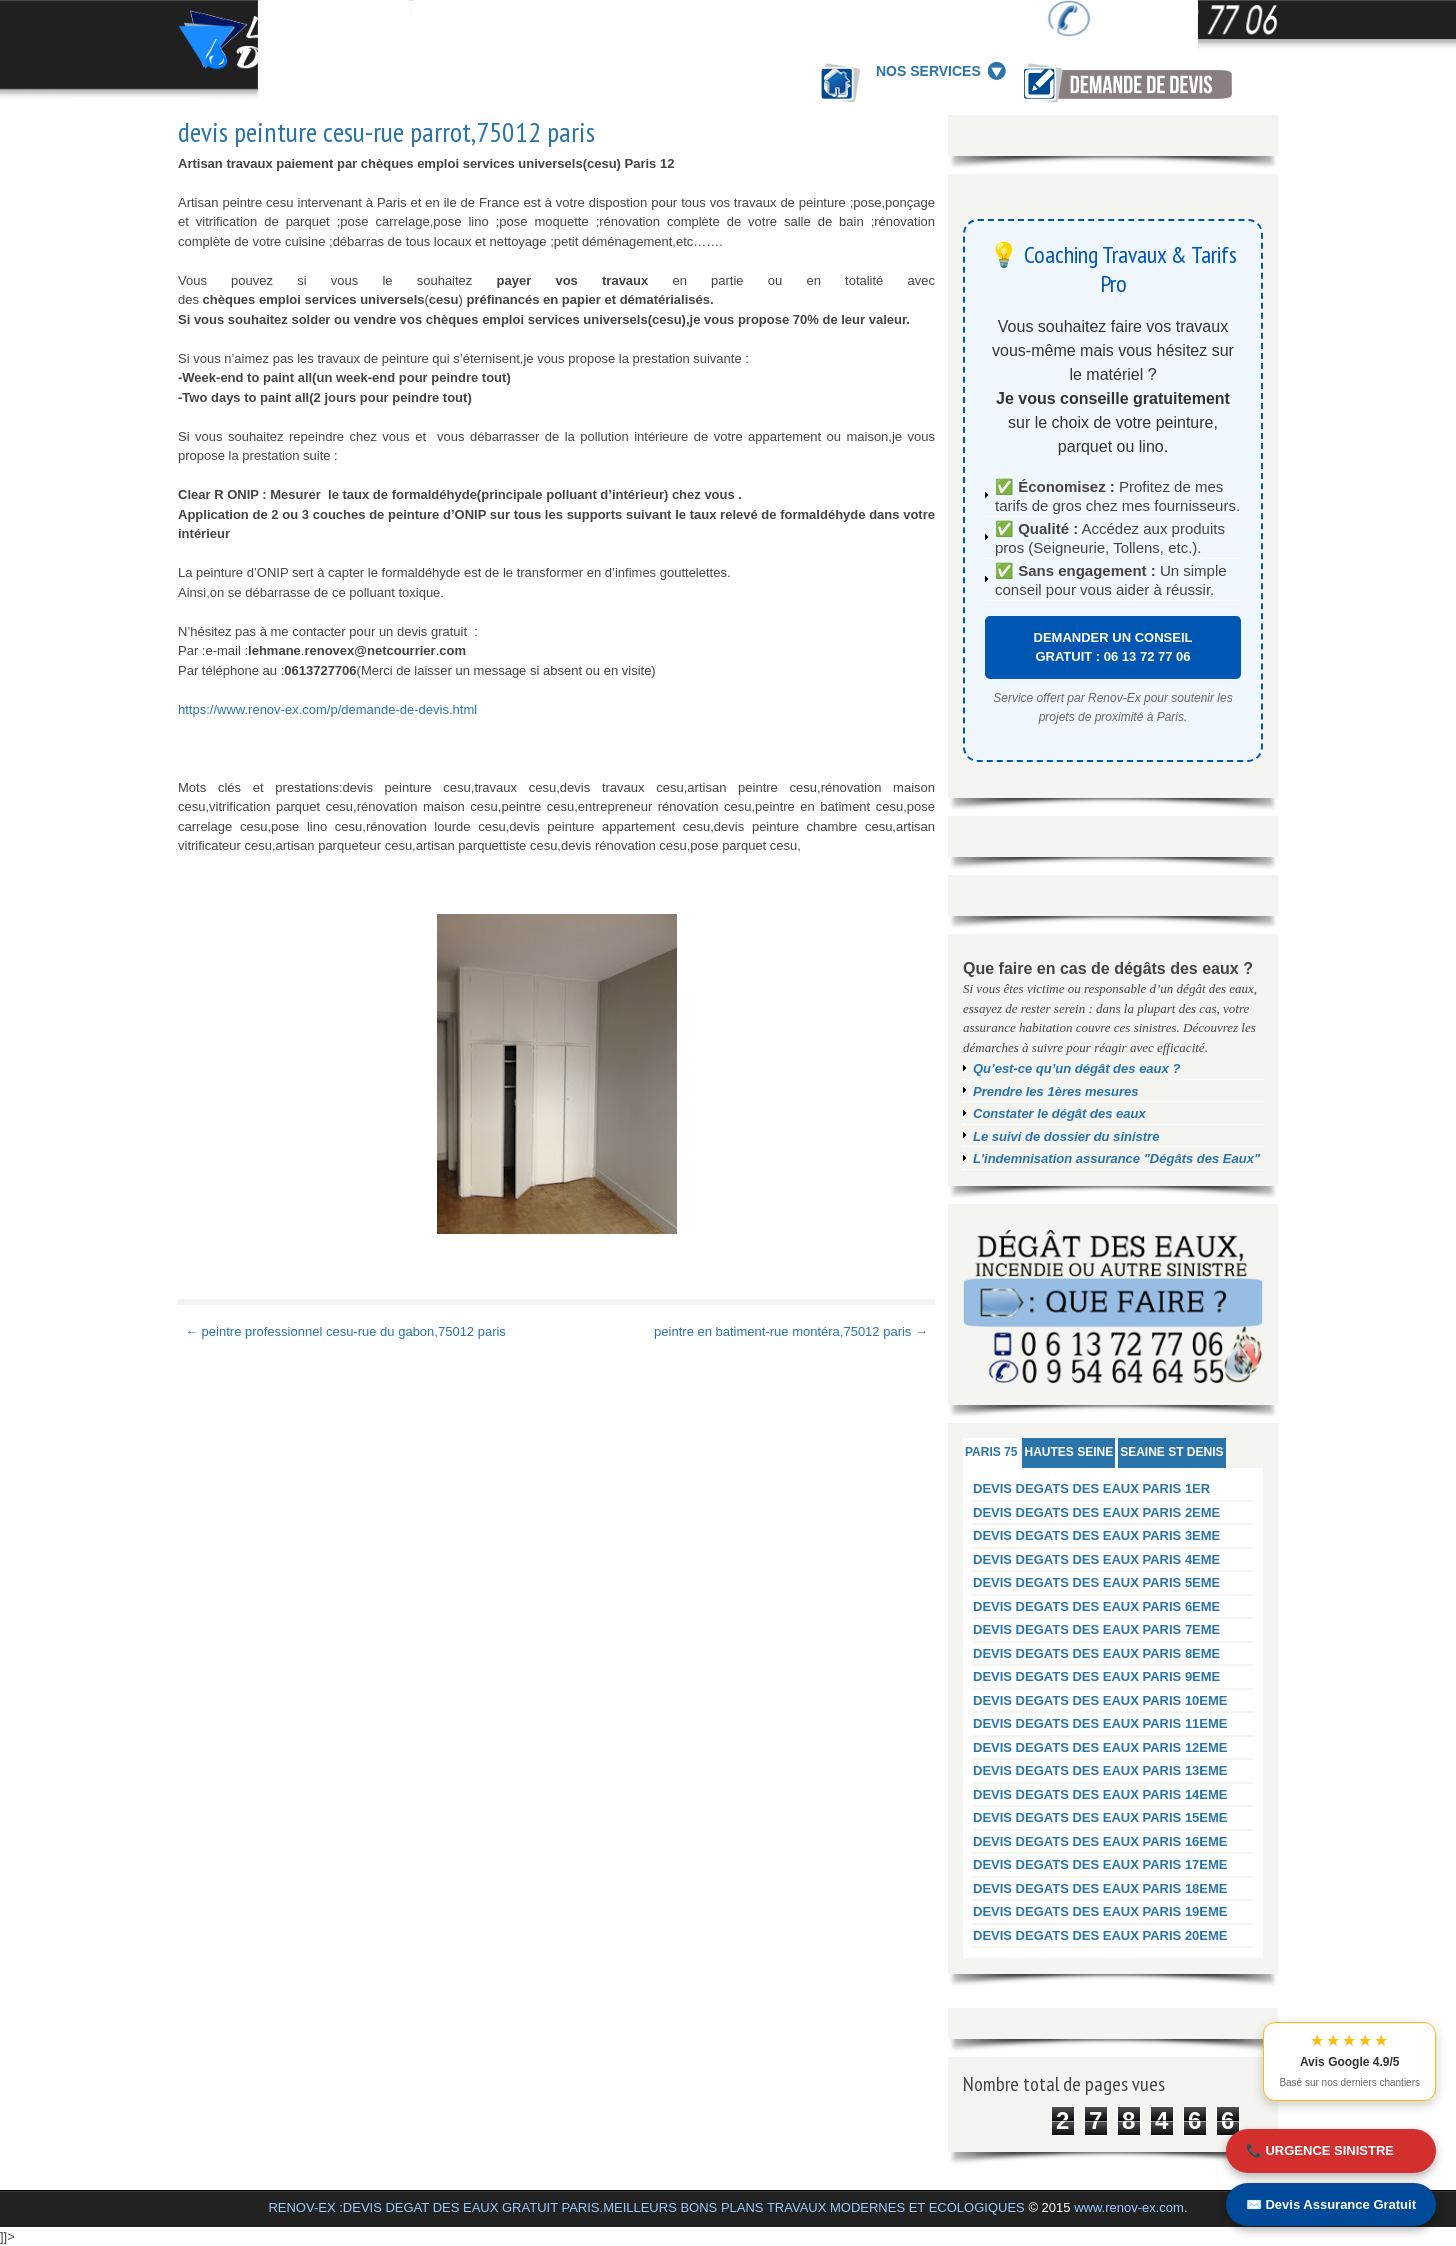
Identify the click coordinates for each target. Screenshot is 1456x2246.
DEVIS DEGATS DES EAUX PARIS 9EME (1096, 1676)
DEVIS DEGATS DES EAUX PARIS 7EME (1096, 1629)
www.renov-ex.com (1129, 2207)
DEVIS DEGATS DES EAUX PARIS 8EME (1096, 1653)
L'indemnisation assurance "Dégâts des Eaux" (1116, 1158)
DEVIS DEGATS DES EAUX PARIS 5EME (1096, 1582)
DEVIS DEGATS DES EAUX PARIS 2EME (1096, 1512)
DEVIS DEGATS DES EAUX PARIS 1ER (1091, 1488)
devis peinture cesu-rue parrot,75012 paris (386, 132)
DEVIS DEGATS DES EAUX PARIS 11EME (1100, 1723)
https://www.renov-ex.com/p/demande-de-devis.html (327, 709)
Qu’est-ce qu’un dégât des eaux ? (1076, 1068)
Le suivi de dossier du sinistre (1066, 1136)
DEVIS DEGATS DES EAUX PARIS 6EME (1096, 1606)
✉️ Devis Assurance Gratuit (1331, 2204)
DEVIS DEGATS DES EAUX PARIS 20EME (1100, 1935)
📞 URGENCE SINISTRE (1320, 2150)
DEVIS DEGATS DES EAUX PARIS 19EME (1100, 1911)
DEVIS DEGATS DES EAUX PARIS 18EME (1100, 1888)
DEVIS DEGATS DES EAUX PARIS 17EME (1100, 1864)
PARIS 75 (991, 1452)
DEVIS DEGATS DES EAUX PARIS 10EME (1100, 1700)
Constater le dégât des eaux (1059, 1113)
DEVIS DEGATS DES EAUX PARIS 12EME (1100, 1747)
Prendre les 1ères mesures (1056, 1091)
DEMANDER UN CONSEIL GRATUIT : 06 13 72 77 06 (1113, 647)
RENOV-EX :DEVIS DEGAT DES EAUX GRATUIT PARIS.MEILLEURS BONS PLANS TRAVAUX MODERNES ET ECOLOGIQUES (646, 2207)
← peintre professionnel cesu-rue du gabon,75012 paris (345, 1331)
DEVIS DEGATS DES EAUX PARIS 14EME (1100, 1794)
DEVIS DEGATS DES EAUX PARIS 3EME (1096, 1535)
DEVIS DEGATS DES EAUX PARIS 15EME (1100, 1817)
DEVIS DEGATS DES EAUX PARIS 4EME (1096, 1559)
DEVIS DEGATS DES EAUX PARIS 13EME (1100, 1770)
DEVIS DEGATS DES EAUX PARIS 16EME (1100, 1841)
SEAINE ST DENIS (1171, 1452)
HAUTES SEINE (1068, 1452)
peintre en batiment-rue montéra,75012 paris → (791, 1331)
